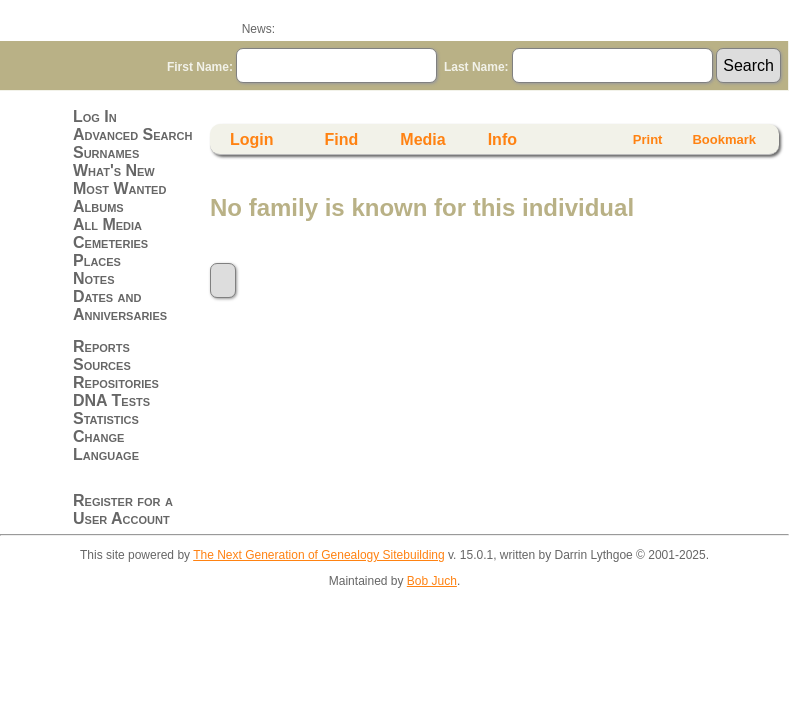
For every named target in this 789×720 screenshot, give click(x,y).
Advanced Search (132, 134)
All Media (107, 224)
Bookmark (724, 139)
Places (97, 260)
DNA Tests (111, 400)
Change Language (106, 445)
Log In (95, 116)
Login (252, 139)
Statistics (106, 418)
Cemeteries (110, 242)
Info (502, 139)
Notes (94, 278)
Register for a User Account (123, 509)
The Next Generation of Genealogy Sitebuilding (319, 555)
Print (648, 139)
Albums (98, 206)
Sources (102, 364)
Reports (101, 346)
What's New (114, 170)
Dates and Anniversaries (120, 305)
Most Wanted (119, 188)
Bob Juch (432, 581)
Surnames (106, 152)
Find (342, 139)
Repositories (116, 382)
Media (422, 139)
